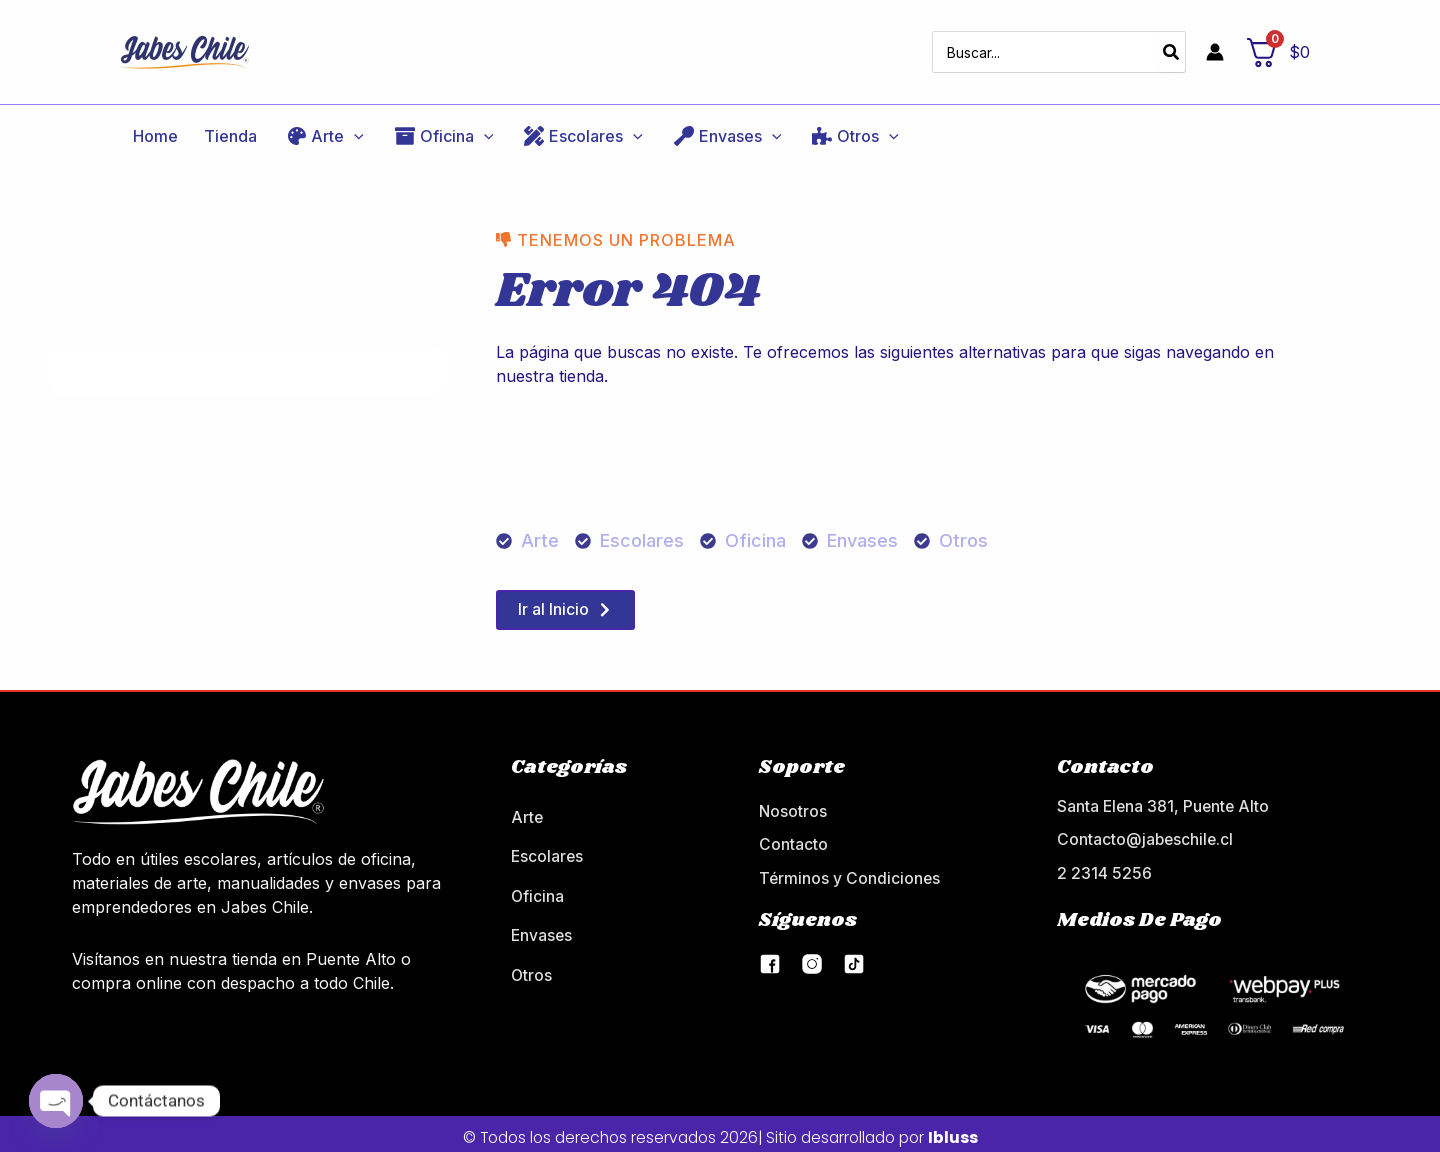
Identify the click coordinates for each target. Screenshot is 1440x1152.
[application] (319, 124)
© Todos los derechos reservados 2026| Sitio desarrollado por (720, 1129)
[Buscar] (1172, 46)
